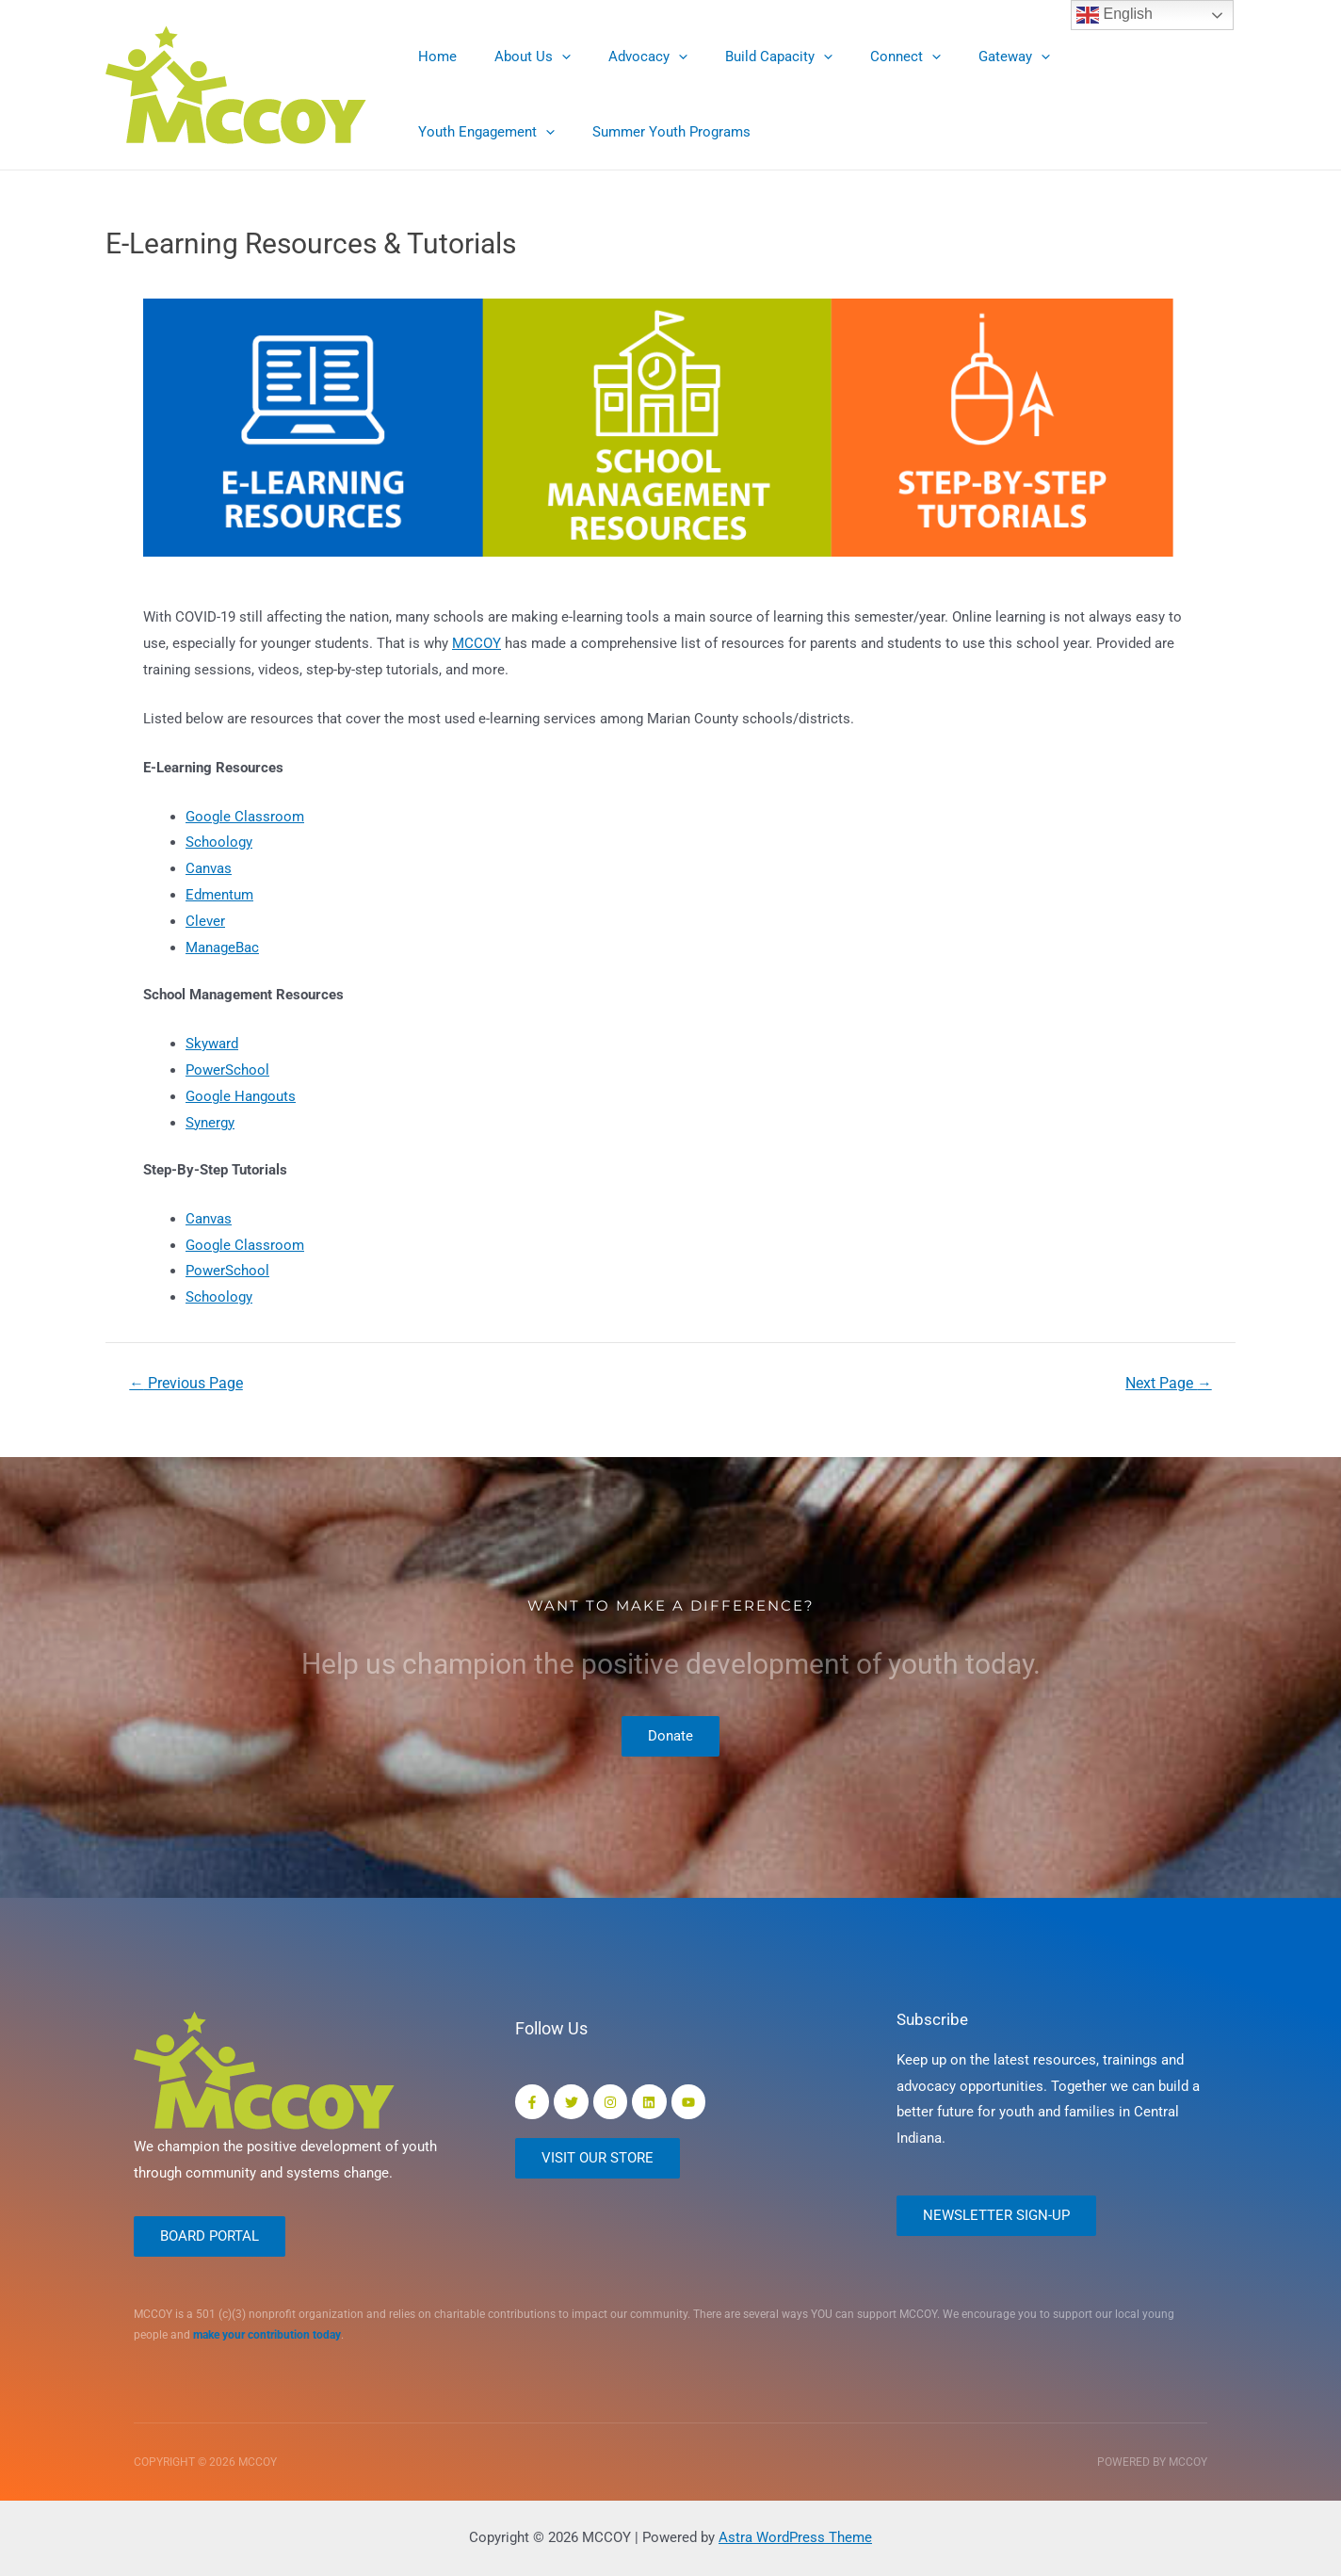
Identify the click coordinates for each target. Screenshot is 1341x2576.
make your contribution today (267, 2335)
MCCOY (476, 643)
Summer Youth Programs (492, 131)
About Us (518, 56)
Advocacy (624, 56)
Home (432, 56)
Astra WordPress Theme (795, 2537)
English (1114, 15)
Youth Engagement (1094, 56)
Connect (863, 56)
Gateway (962, 56)
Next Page (1167, 1383)
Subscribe (934, 2017)
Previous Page (187, 1383)
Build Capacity (746, 56)
